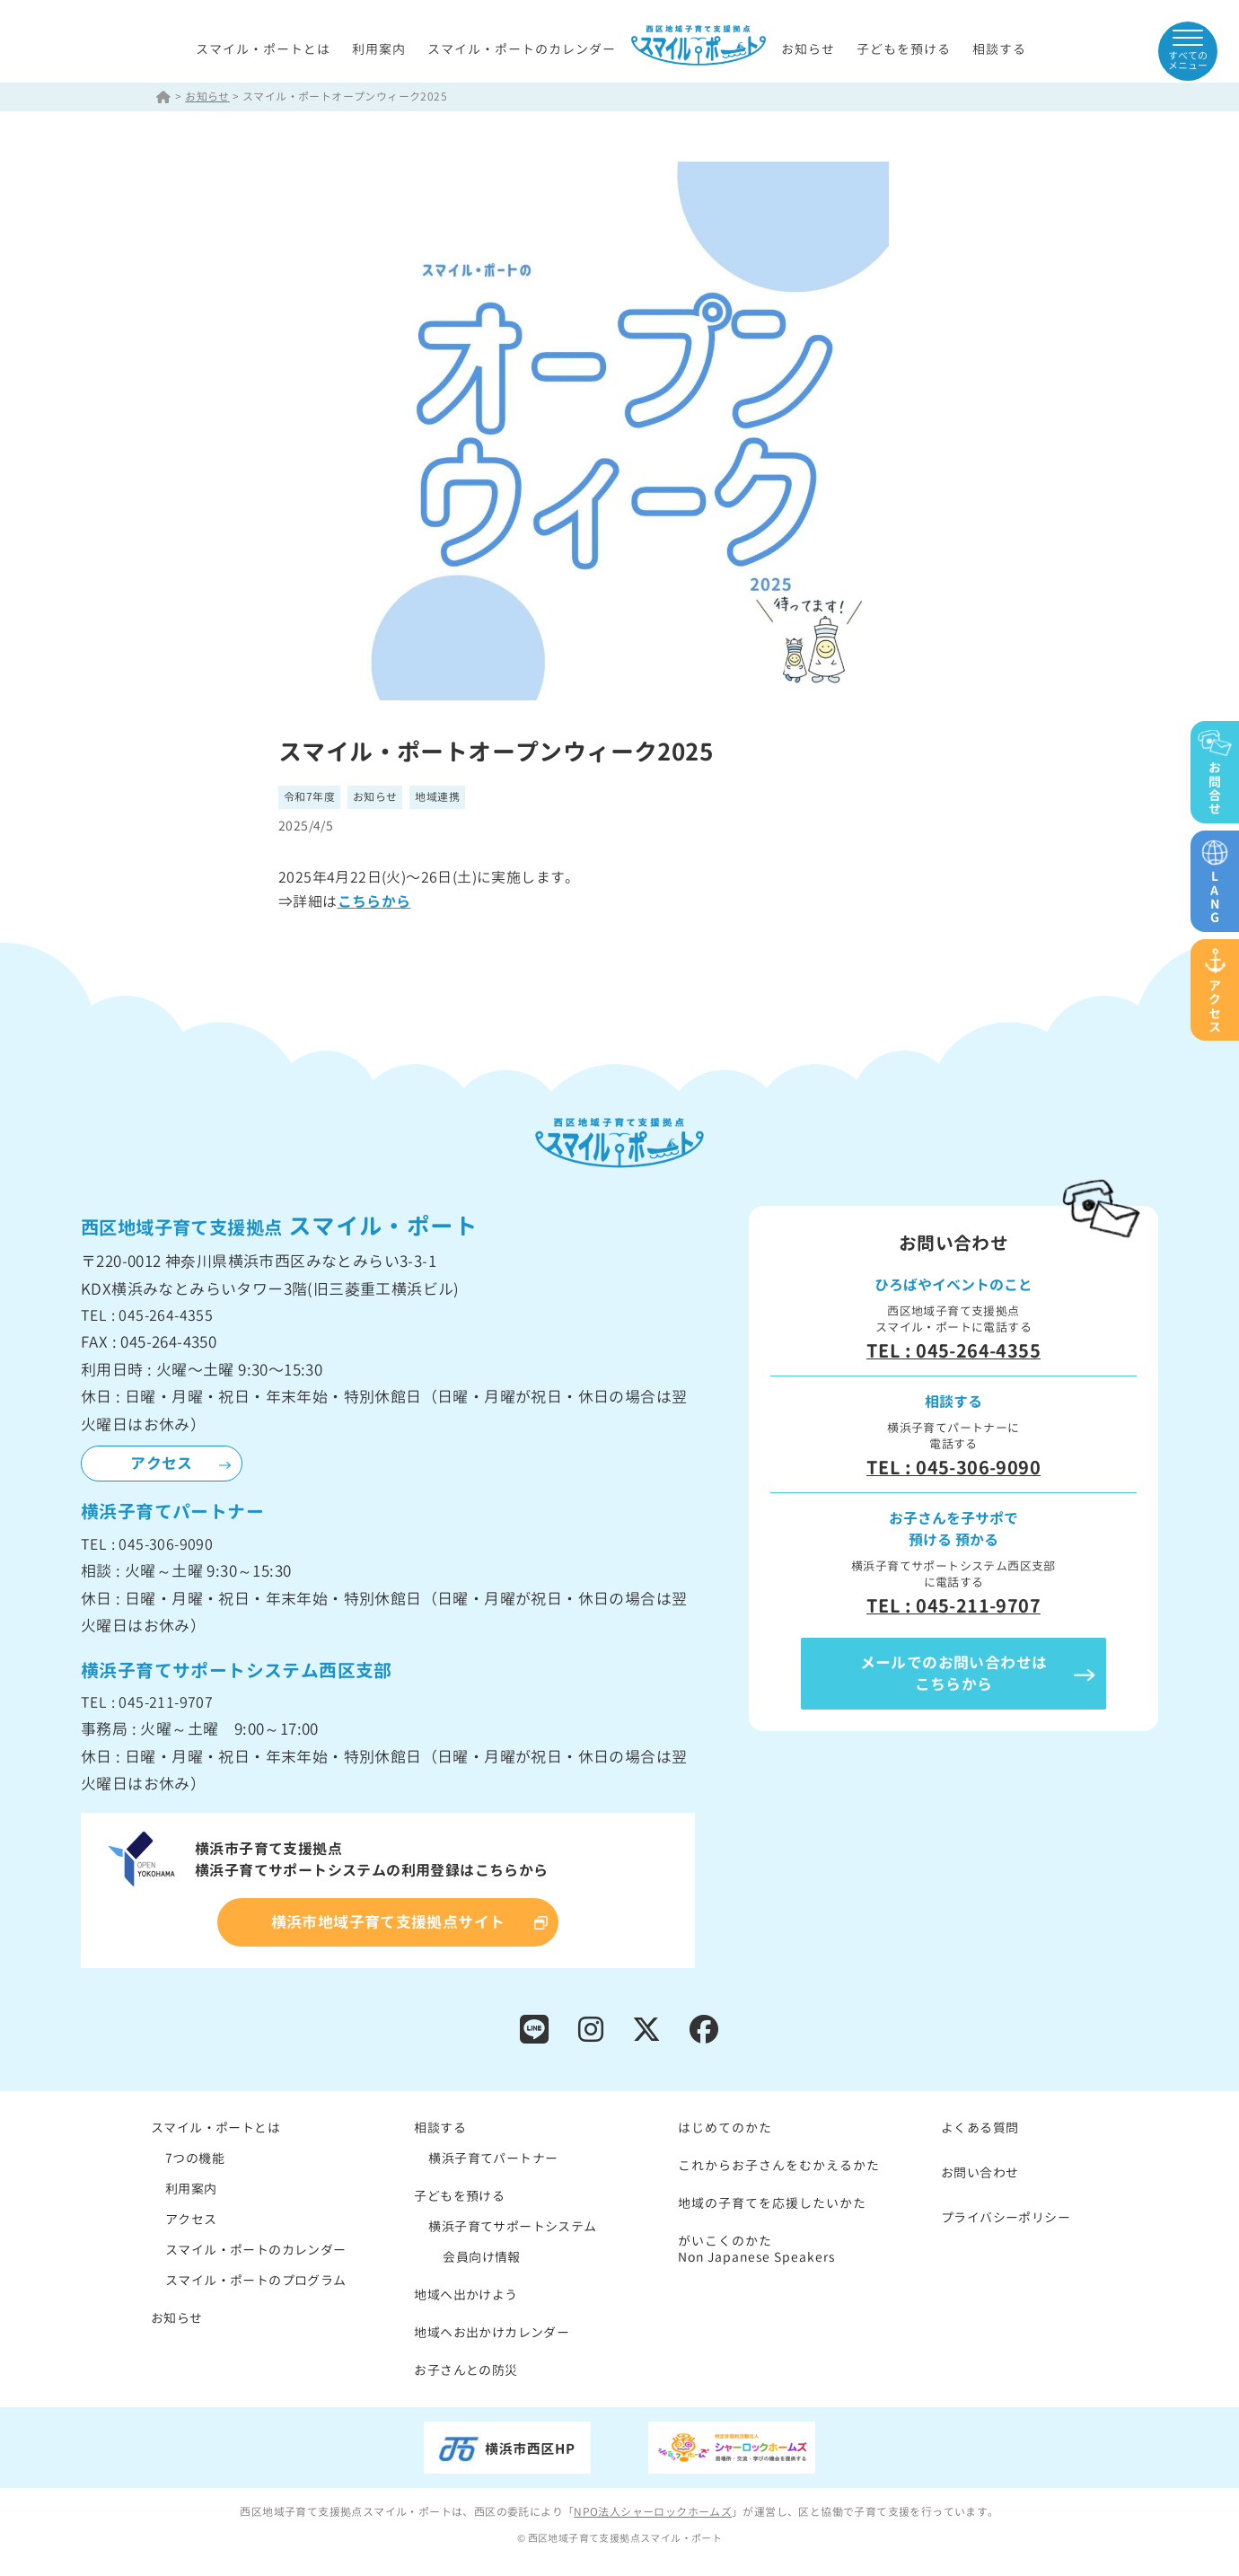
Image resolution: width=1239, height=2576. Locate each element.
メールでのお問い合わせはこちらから (954, 1674)
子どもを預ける (904, 48)
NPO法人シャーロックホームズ (653, 2512)
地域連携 (438, 797)
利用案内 (379, 48)
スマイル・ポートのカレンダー (521, 48)
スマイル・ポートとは (263, 48)
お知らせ (808, 48)
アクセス (161, 1464)
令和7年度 (309, 797)
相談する (999, 48)
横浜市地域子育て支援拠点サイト (388, 1922)
